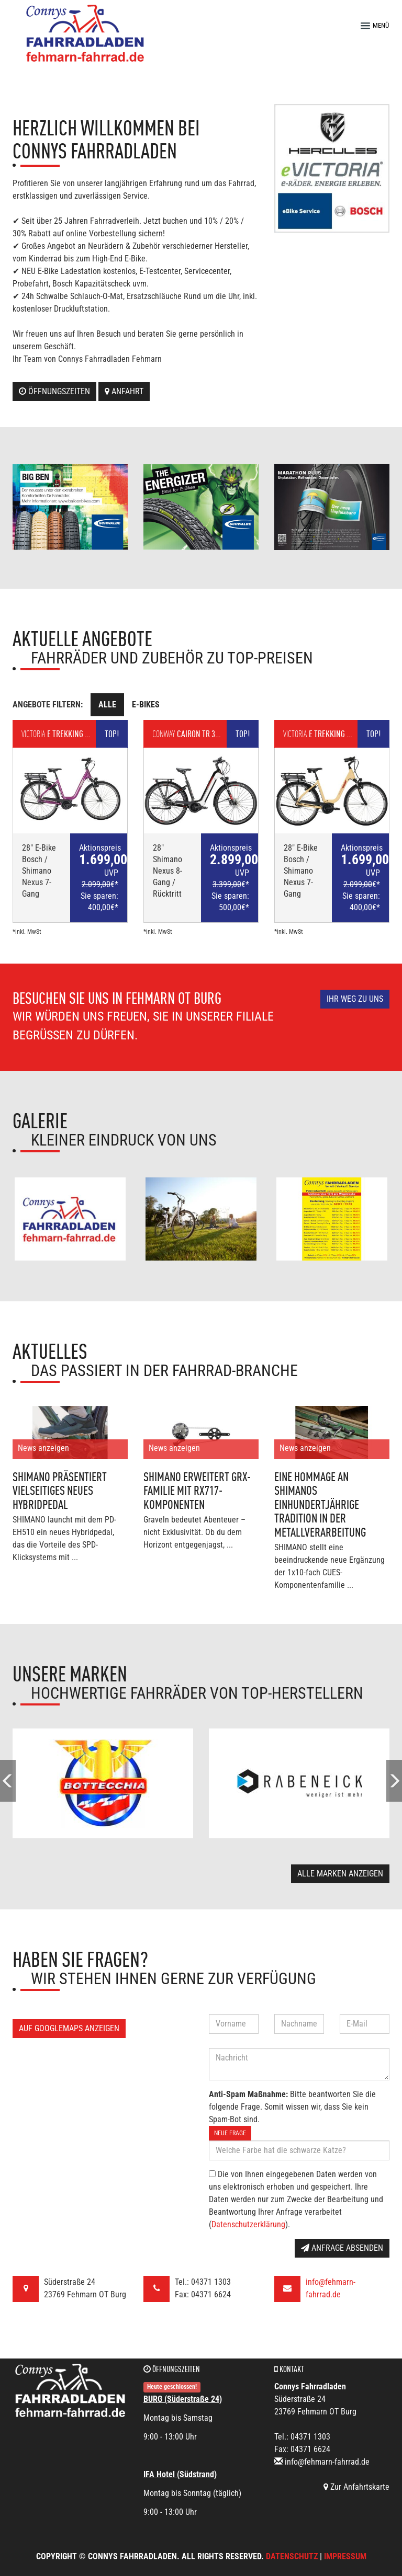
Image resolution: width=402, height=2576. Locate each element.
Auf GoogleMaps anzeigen (69, 2028)
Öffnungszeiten (54, 391)
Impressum (345, 2556)
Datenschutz (292, 2556)
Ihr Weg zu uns (355, 999)
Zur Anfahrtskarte (356, 2487)
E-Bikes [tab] (146, 704)
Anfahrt (124, 391)
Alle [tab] (107, 704)
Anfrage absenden (342, 2248)
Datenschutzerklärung (248, 2224)
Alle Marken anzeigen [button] (340, 1874)
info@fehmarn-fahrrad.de (327, 2462)
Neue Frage (230, 2133)
